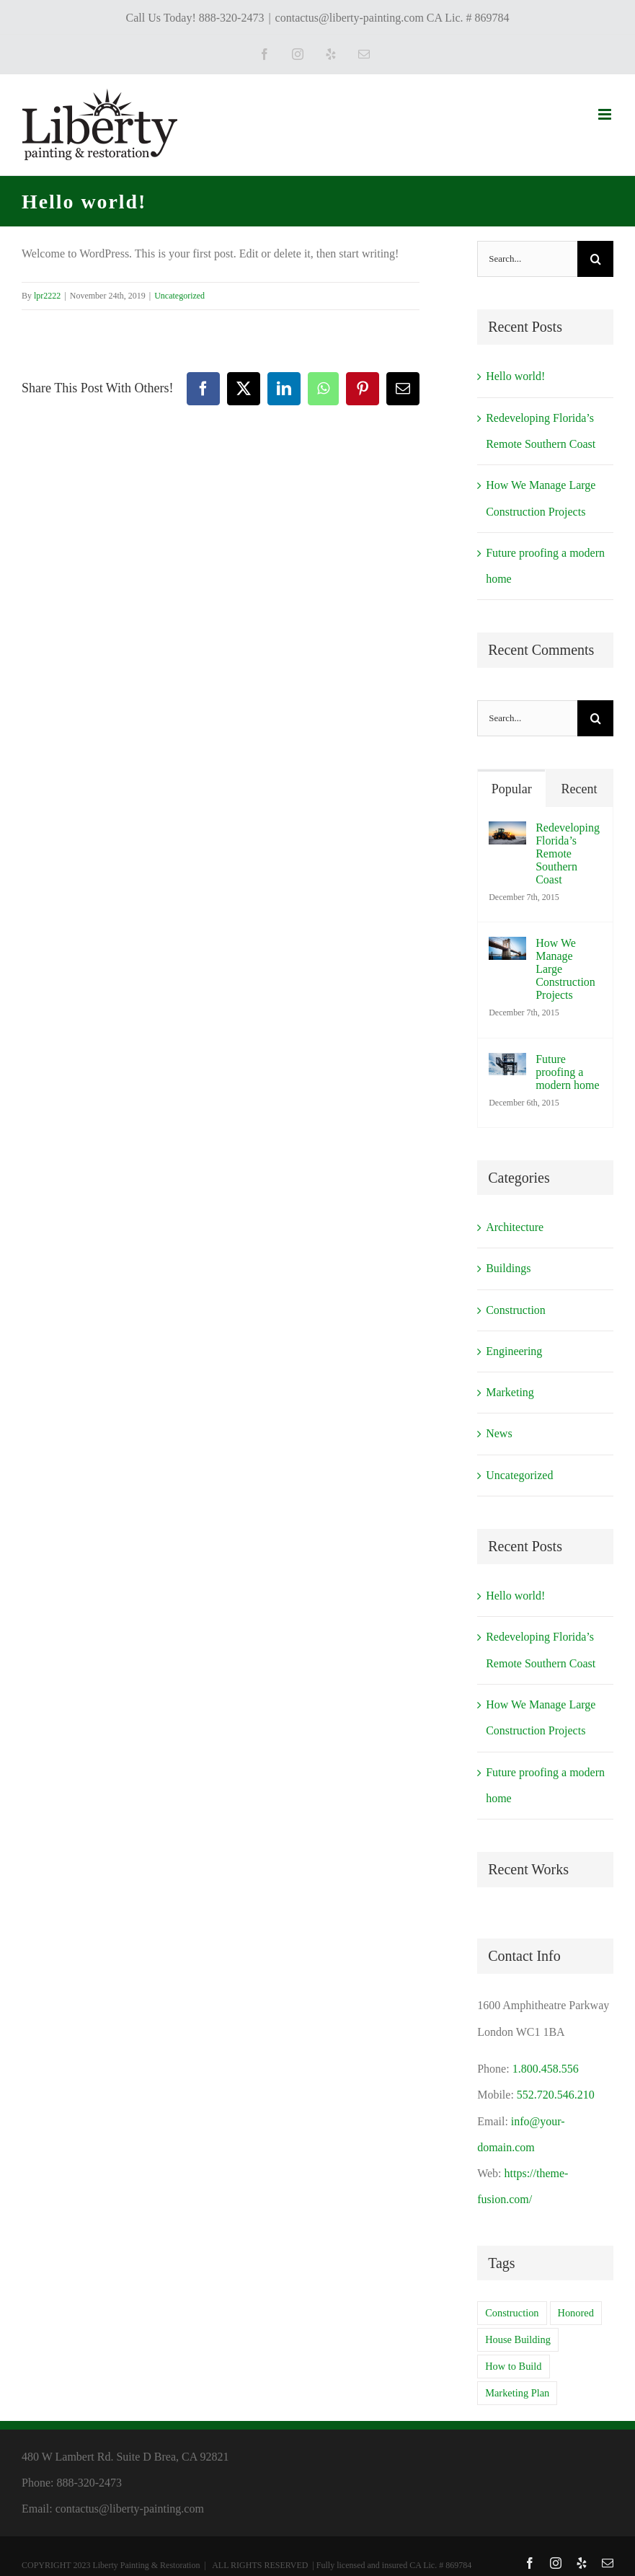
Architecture (514, 1227)
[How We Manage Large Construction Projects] (507, 949)
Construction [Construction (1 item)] (511, 2313)
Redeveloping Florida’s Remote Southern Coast (568, 853)
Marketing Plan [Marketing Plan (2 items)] (517, 2393)
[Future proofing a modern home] (507, 1065)
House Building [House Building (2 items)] (518, 2339)
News (499, 1433)
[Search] (595, 259)
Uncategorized (179, 296)
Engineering (514, 1351)
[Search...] (527, 259)
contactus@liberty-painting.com (129, 2508)
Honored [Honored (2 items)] (576, 2313)
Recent (579, 789)
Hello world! (515, 376)
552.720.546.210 (556, 2094)
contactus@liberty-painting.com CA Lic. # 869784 (392, 18)
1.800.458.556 (545, 2069)
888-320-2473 (89, 2482)
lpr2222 (47, 296)
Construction (516, 1310)
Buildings (508, 1268)
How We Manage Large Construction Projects (565, 969)
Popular (512, 789)
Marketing (510, 1392)
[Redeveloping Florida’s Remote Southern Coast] (507, 834)
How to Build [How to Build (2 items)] (513, 2366)
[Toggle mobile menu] (605, 114)
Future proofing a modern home (567, 1072)
